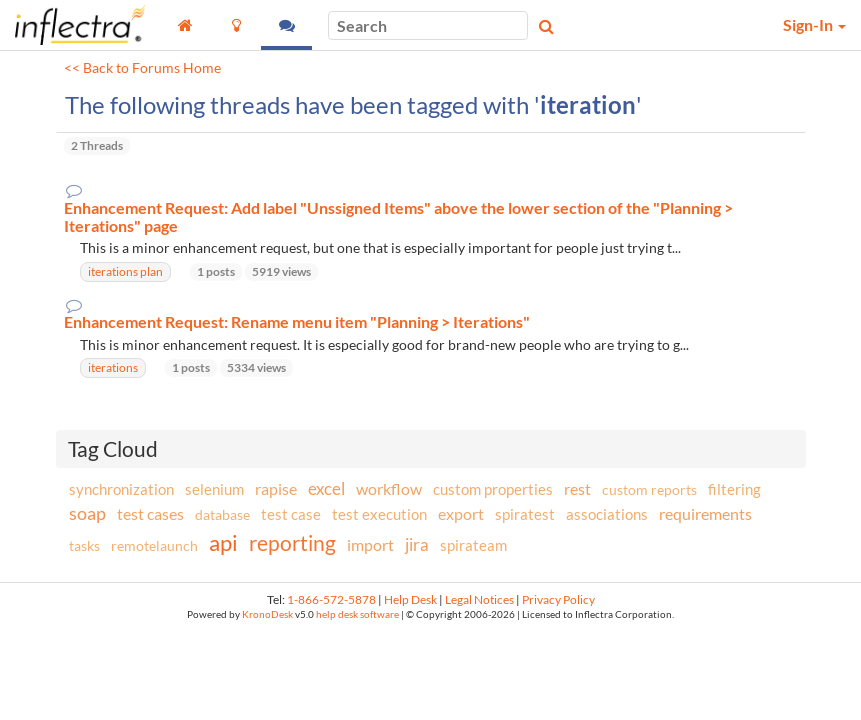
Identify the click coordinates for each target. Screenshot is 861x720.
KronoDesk (267, 614)
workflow (389, 488)
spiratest (525, 514)
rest (577, 488)
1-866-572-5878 (331, 599)
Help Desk (410, 599)
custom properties (493, 489)
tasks (84, 545)
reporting (292, 542)
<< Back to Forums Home (142, 68)
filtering (734, 489)
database (222, 514)
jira (417, 545)
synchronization (121, 489)
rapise (276, 488)
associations (607, 514)
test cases (150, 513)
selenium (214, 489)
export (461, 514)
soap (87, 513)
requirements (705, 513)
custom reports (649, 489)
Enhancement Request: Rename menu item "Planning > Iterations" (297, 322)
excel (326, 488)
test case (291, 514)
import (370, 544)
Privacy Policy (558, 599)
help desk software (357, 614)
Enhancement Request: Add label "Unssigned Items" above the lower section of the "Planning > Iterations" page (398, 216)
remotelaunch (154, 545)
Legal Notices (479, 599)
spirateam (473, 545)
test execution (379, 514)
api (223, 542)
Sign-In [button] (814, 24)
